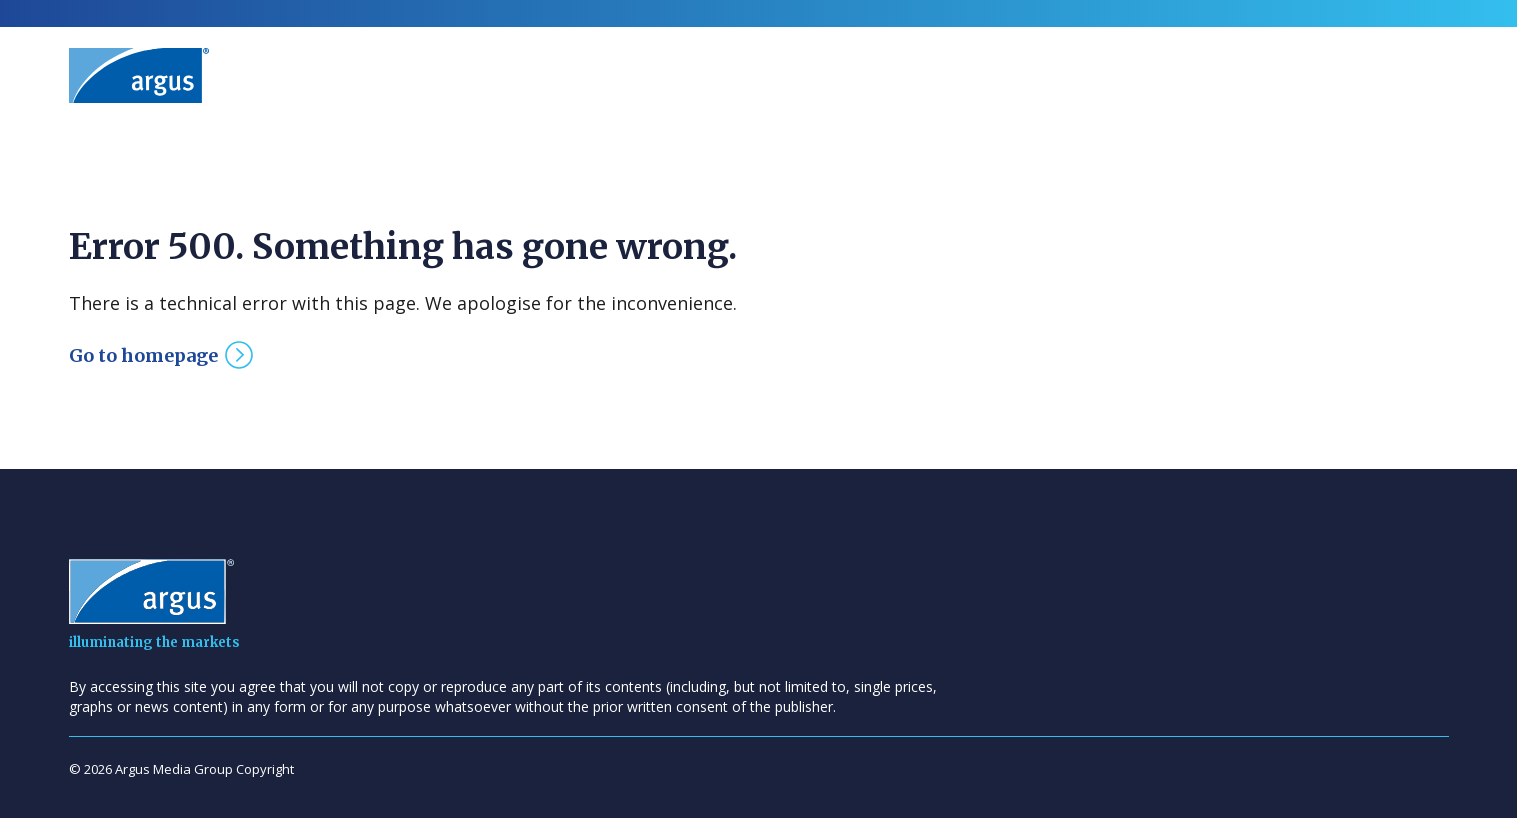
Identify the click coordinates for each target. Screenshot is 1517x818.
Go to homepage (143, 355)
